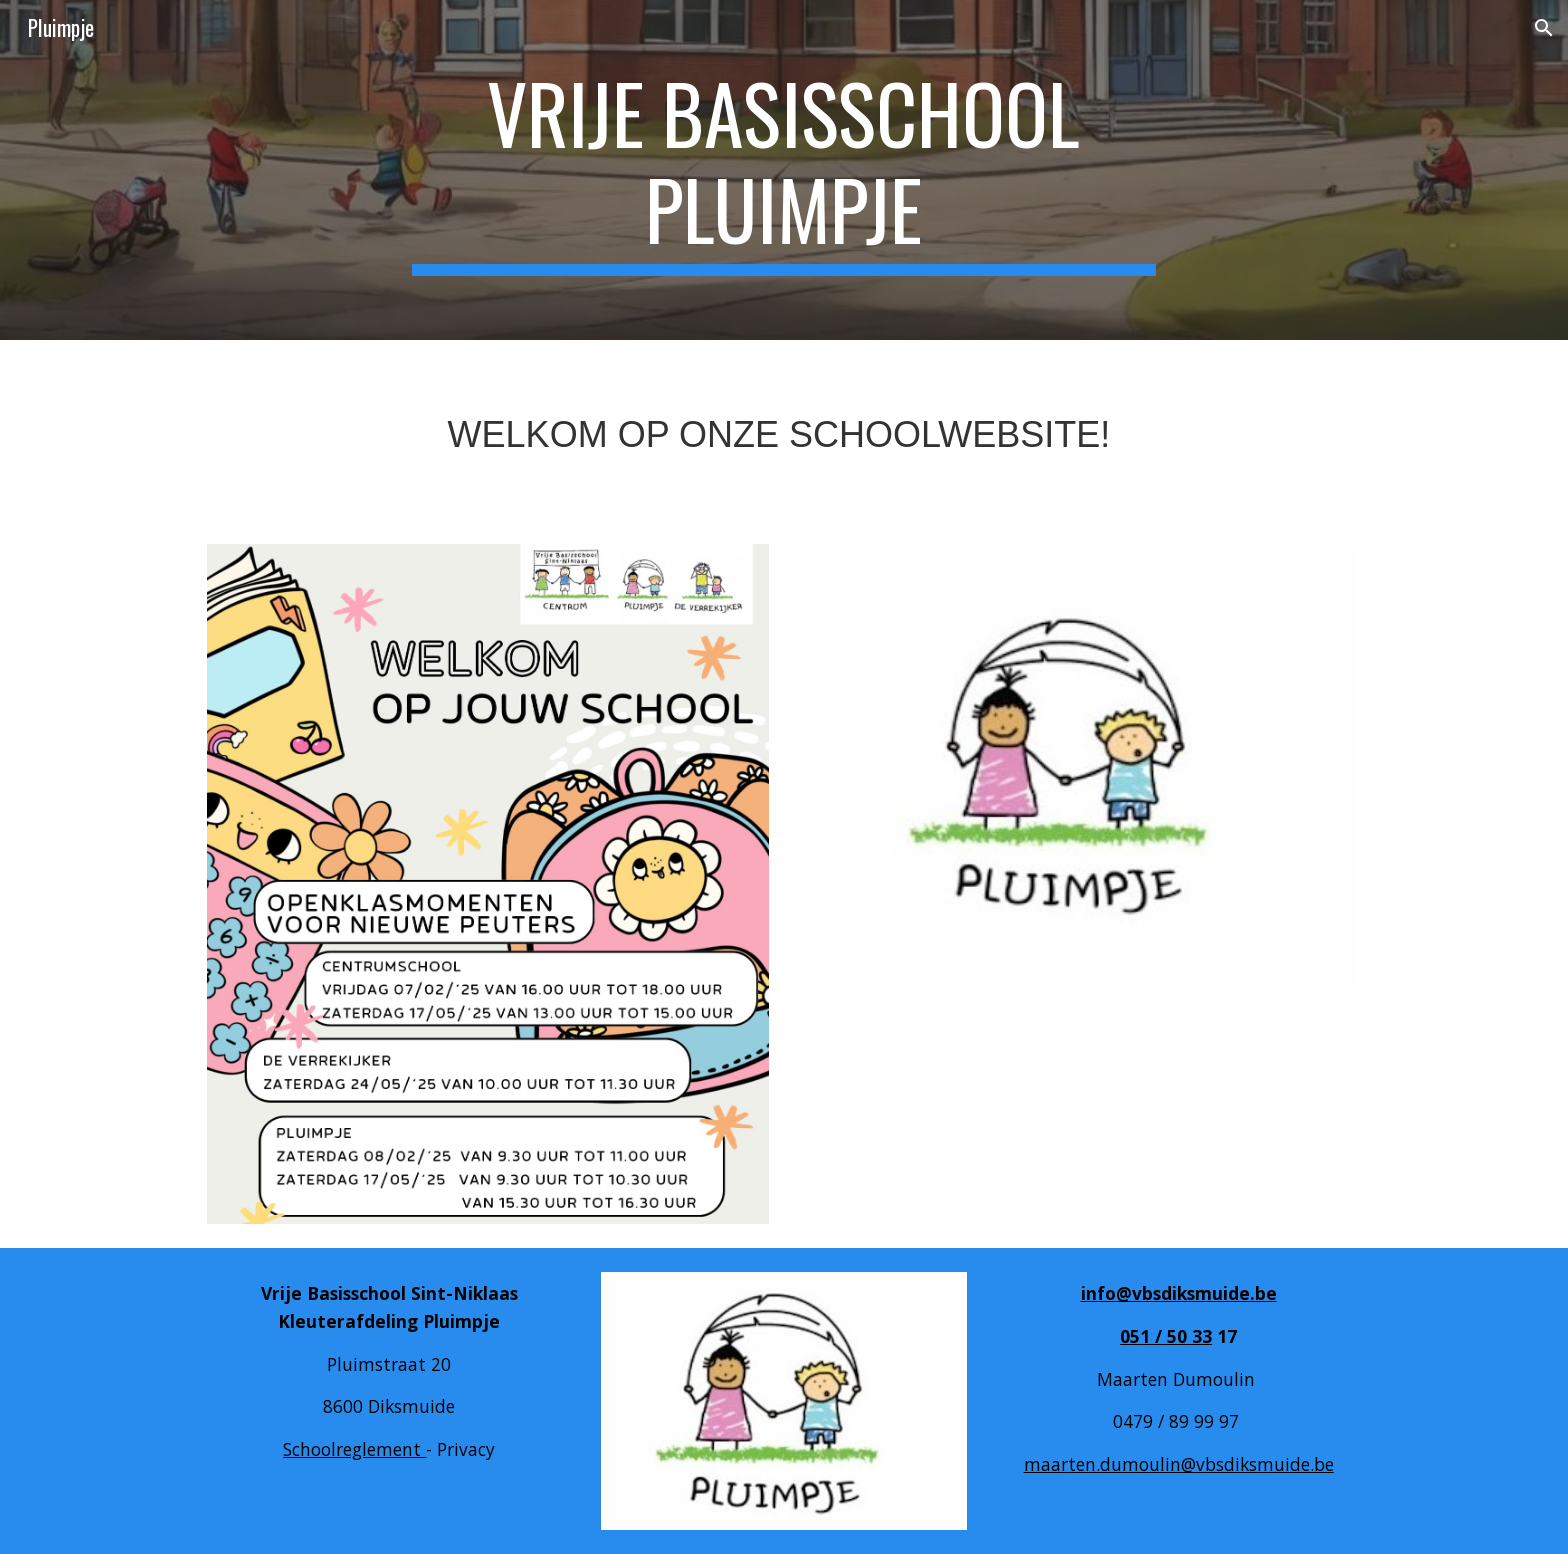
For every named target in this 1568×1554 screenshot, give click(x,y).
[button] (1544, 28)
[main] (784, 170)
